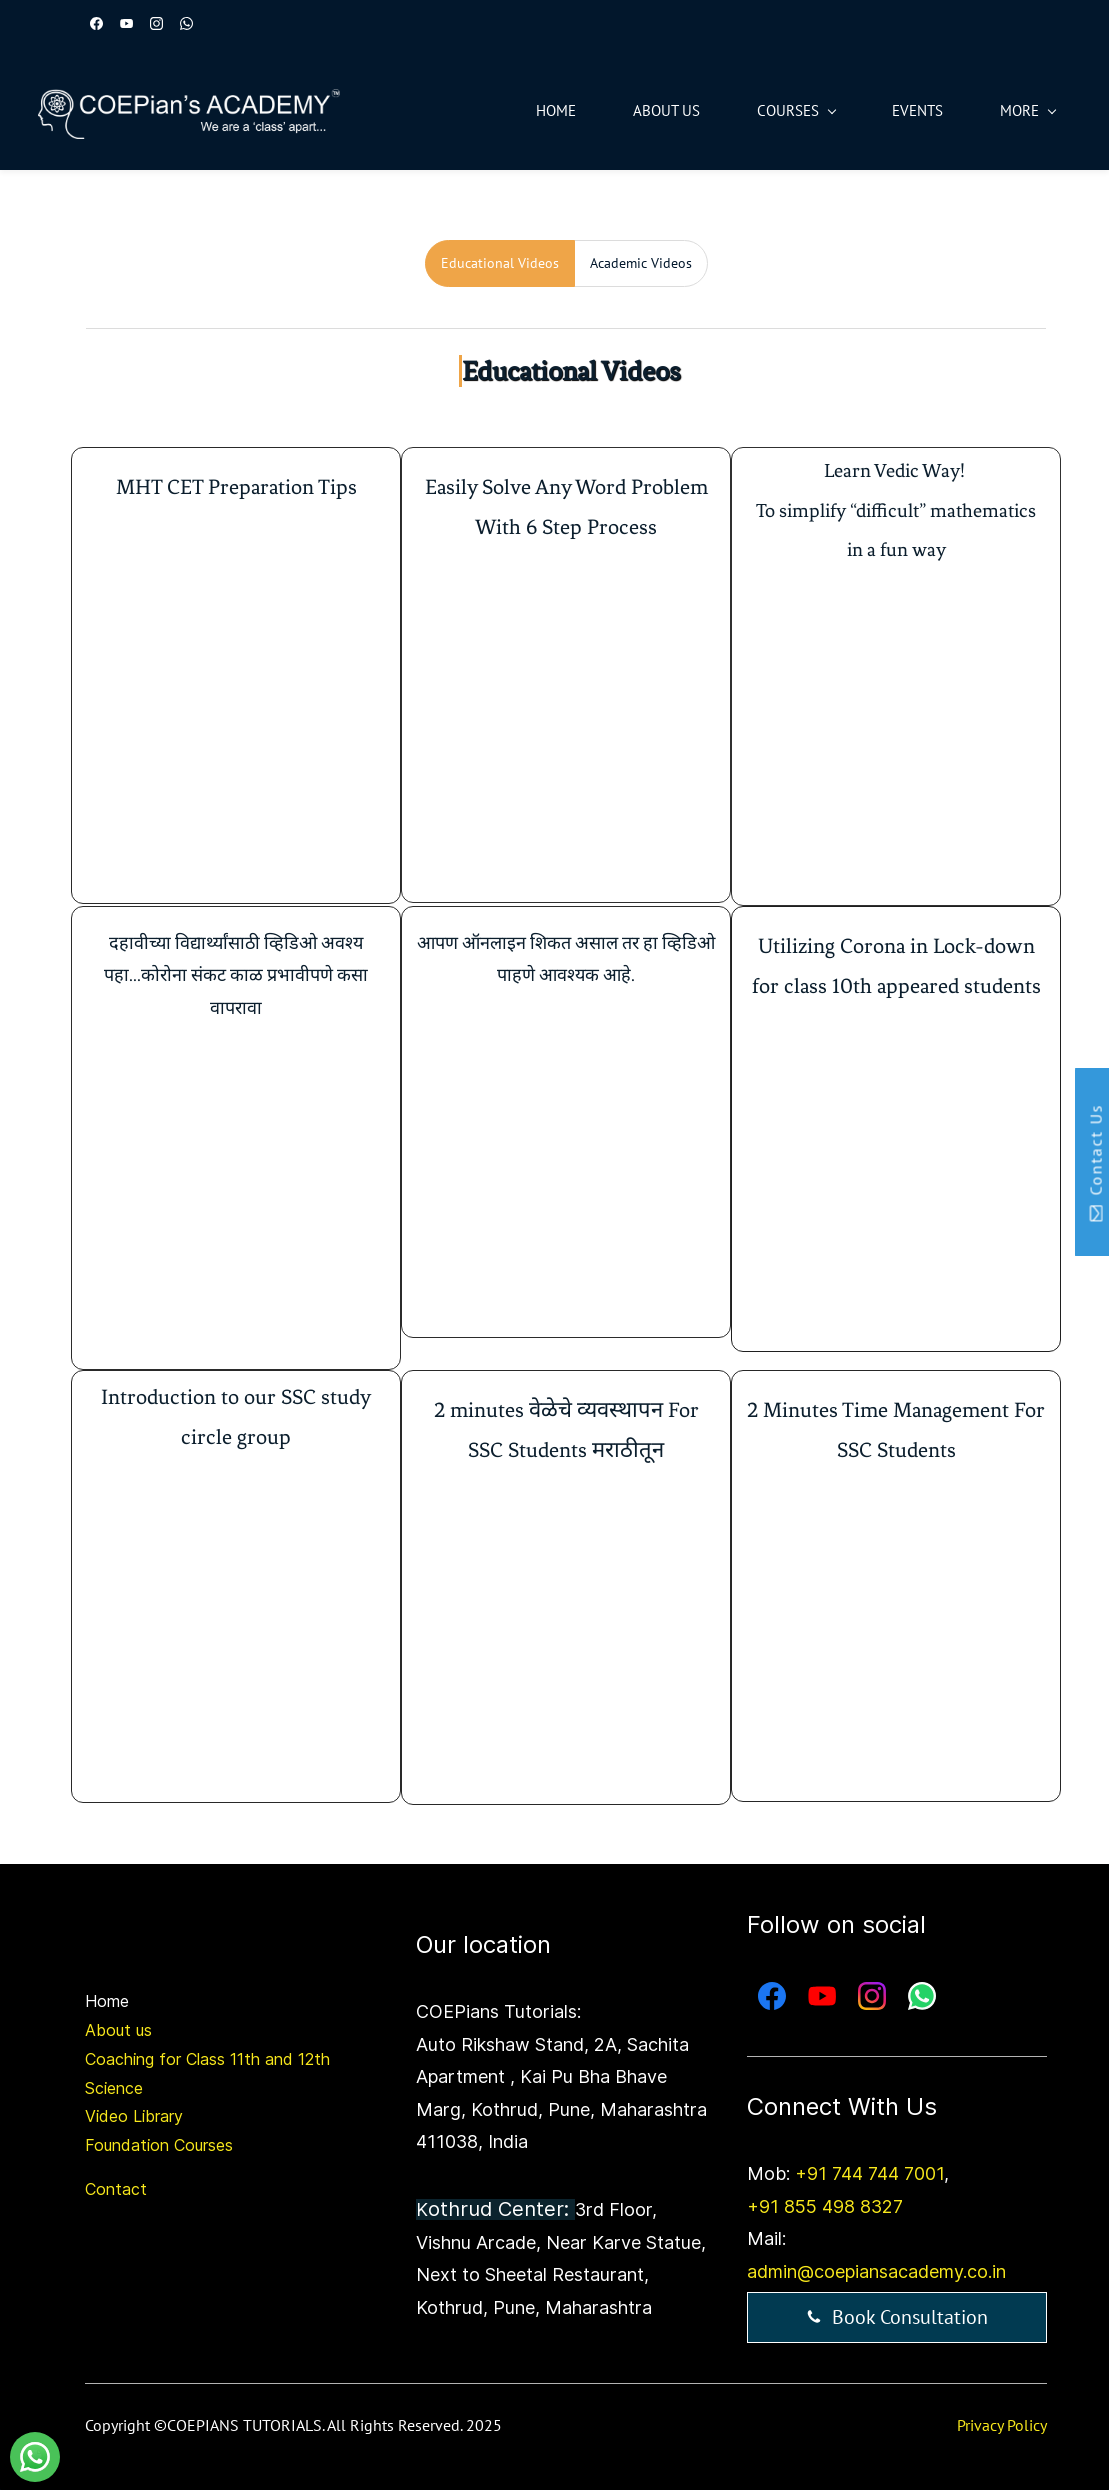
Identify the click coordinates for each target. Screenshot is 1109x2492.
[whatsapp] (186, 25)
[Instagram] (872, 1999)
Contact (116, 2191)
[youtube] (126, 25)
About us (118, 2032)
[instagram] (156, 25)
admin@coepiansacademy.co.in (876, 2273)
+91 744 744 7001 (869, 2176)
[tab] (500, 265)
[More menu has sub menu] (1010, 111)
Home (107, 2004)
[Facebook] (772, 1999)
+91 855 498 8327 (825, 2208)
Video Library (134, 2119)
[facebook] (96, 25)
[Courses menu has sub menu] (779, 111)
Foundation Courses (159, 2148)
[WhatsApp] (922, 1999)
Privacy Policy (1002, 2428)
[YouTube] (822, 1999)
